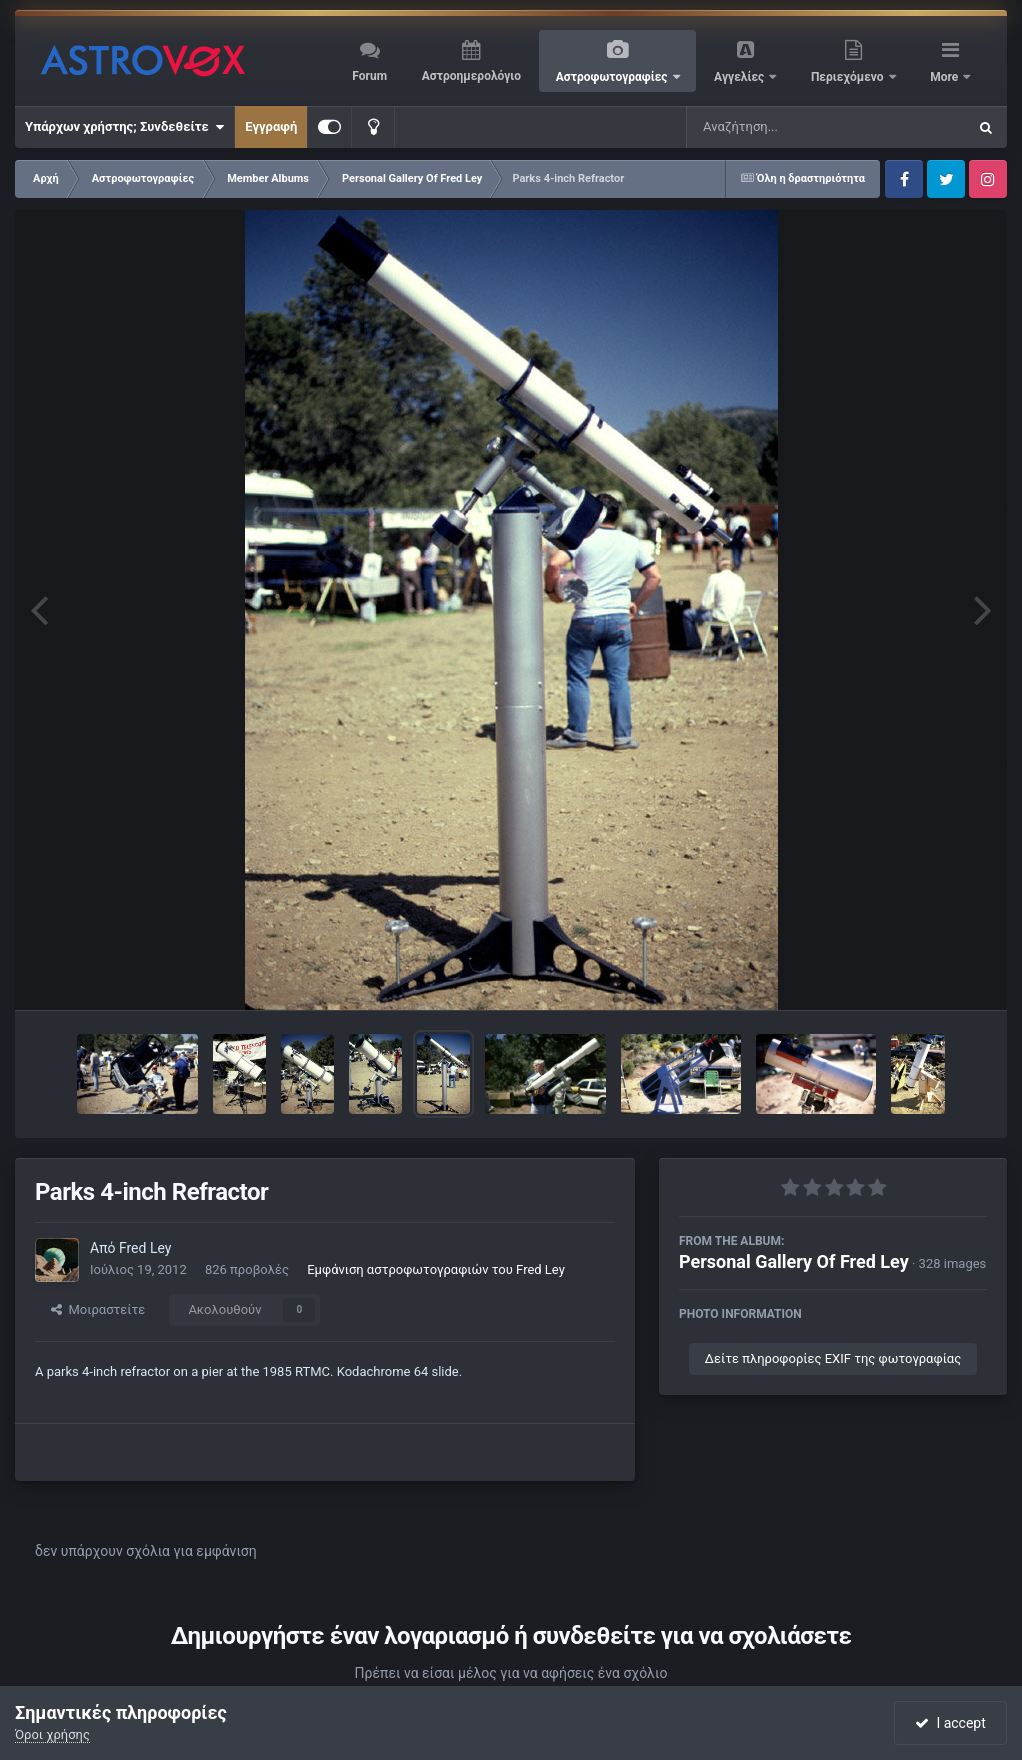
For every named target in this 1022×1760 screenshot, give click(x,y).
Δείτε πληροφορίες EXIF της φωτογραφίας (833, 1358)
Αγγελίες (740, 77)
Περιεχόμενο (849, 77)
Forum (369, 76)
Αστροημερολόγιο (471, 76)
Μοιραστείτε (98, 1309)
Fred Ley (145, 1248)
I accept (950, 1723)
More (945, 77)
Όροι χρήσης (52, 1734)
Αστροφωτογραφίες (613, 77)
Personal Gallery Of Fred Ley (794, 1261)
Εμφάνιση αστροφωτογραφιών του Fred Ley (436, 1269)
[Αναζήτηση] (786, 127)
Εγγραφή (271, 126)
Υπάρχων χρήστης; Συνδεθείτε (124, 127)
